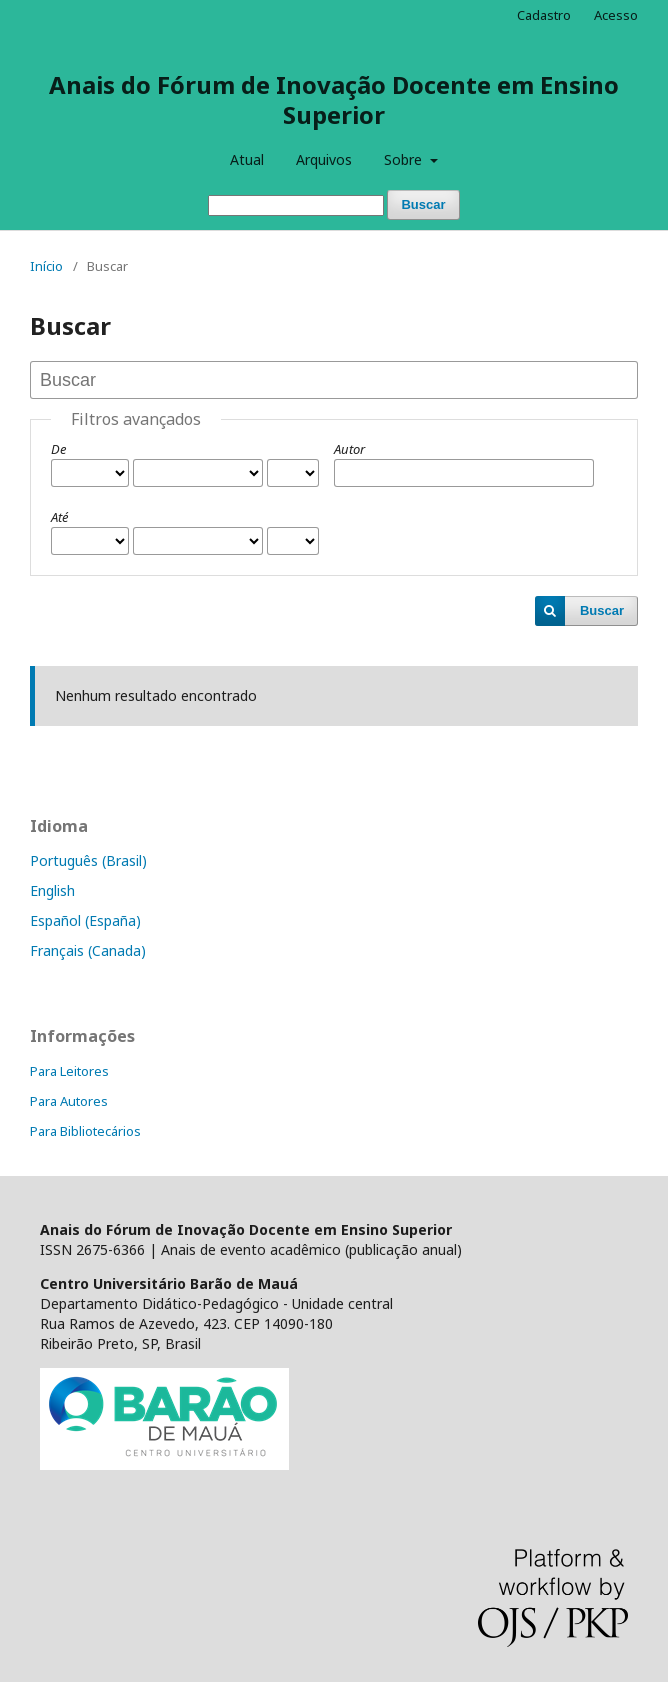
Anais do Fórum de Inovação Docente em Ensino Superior (334, 99)
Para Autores (69, 1101)
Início (46, 266)
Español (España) (85, 920)
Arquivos (324, 159)
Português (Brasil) (88, 860)
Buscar (423, 204)
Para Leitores (69, 1071)
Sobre (405, 159)
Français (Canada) (88, 950)
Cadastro (544, 15)
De (58, 449)
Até (59, 517)
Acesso (616, 15)
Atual (247, 159)
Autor (349, 449)
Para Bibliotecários (85, 1131)
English (52, 890)
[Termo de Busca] (296, 205)
